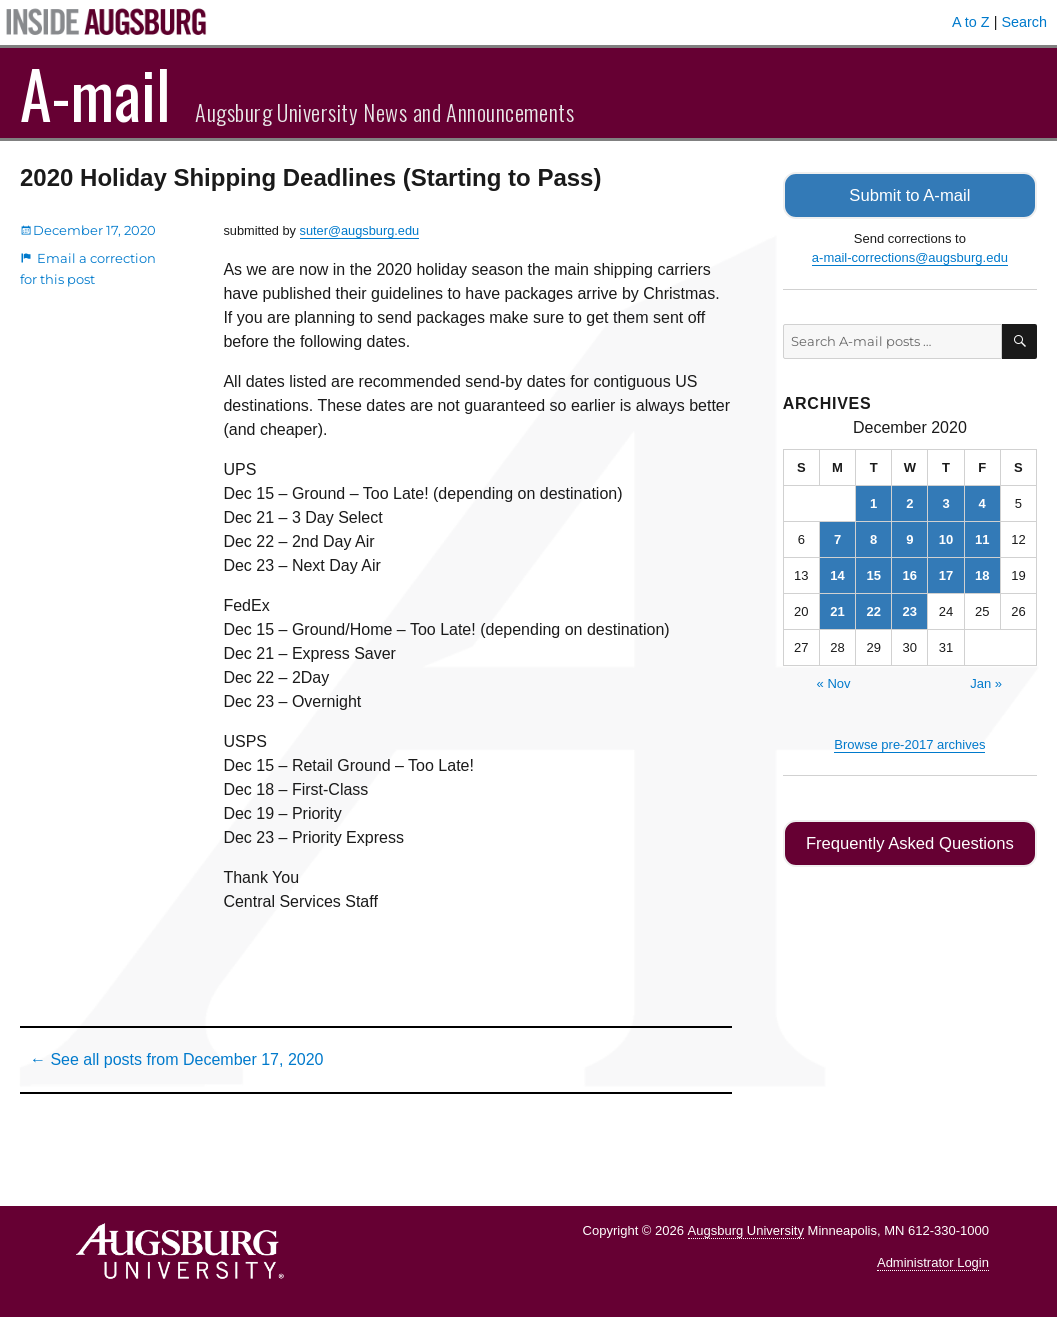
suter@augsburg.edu (360, 230)
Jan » (986, 681)
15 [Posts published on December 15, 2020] (873, 573)
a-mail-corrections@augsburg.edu (910, 256)
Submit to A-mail (910, 194)
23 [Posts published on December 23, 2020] (910, 609)
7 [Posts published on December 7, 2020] (837, 537)
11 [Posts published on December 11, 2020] (982, 537)
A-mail (95, 93)
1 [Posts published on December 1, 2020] (873, 501)
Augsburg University (746, 1230)
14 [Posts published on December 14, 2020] (837, 573)
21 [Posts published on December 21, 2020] (837, 609)
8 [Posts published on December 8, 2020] (873, 537)
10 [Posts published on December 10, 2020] (946, 537)
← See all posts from (176, 1059)
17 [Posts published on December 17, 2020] (946, 573)
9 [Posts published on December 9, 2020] (909, 537)
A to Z (971, 22)
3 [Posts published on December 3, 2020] (945, 501)
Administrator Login (933, 1262)
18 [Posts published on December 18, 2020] (982, 573)
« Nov (834, 681)
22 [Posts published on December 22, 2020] (873, 609)
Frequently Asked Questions (909, 841)
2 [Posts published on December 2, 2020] (909, 501)
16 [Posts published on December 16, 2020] (910, 573)
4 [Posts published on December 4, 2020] (982, 501)
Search (1024, 22)
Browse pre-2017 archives (909, 742)
